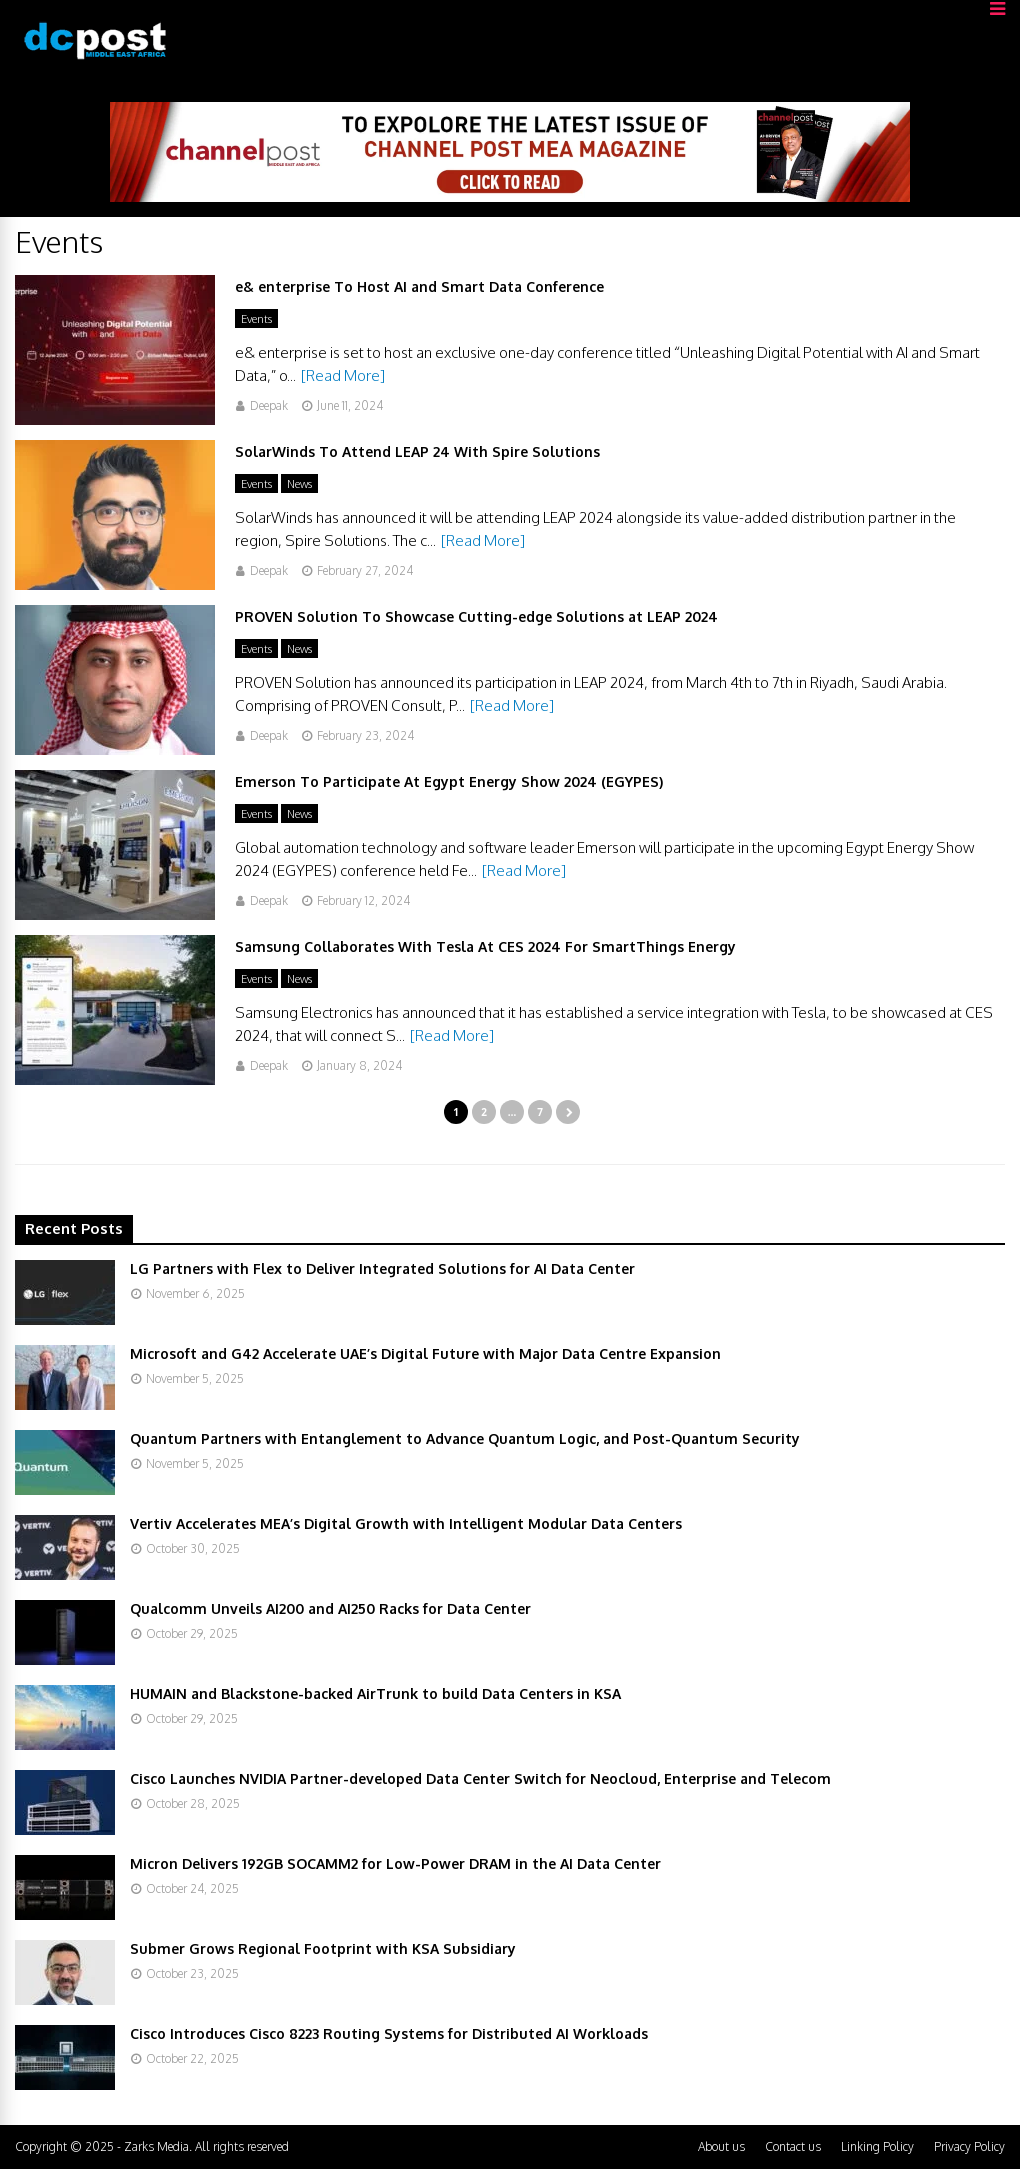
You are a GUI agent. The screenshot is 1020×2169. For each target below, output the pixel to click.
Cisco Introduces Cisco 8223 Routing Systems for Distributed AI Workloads (389, 2033)
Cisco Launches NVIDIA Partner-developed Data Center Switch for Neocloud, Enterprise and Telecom (480, 1778)
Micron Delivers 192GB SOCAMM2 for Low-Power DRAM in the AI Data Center (395, 1863)
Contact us (793, 2146)
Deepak (269, 405)
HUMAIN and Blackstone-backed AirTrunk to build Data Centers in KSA (375, 1693)
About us (721, 2146)
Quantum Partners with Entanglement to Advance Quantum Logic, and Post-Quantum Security (465, 1438)
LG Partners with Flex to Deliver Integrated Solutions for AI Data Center (382, 1268)
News (299, 484)
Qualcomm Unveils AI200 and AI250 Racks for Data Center (330, 1608)
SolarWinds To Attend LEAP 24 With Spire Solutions (417, 451)
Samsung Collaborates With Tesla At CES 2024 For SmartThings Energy (485, 946)
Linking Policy (877, 2146)
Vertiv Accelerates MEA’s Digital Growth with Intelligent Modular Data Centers (406, 1523)
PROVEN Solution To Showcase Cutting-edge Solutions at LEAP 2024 (476, 616)
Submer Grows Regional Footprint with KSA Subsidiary (323, 1948)
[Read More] (343, 375)
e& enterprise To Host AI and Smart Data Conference (419, 286)
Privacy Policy (969, 2146)
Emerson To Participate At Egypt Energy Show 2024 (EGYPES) (449, 781)
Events (256, 319)
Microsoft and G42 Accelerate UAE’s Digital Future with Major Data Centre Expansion (425, 1353)
